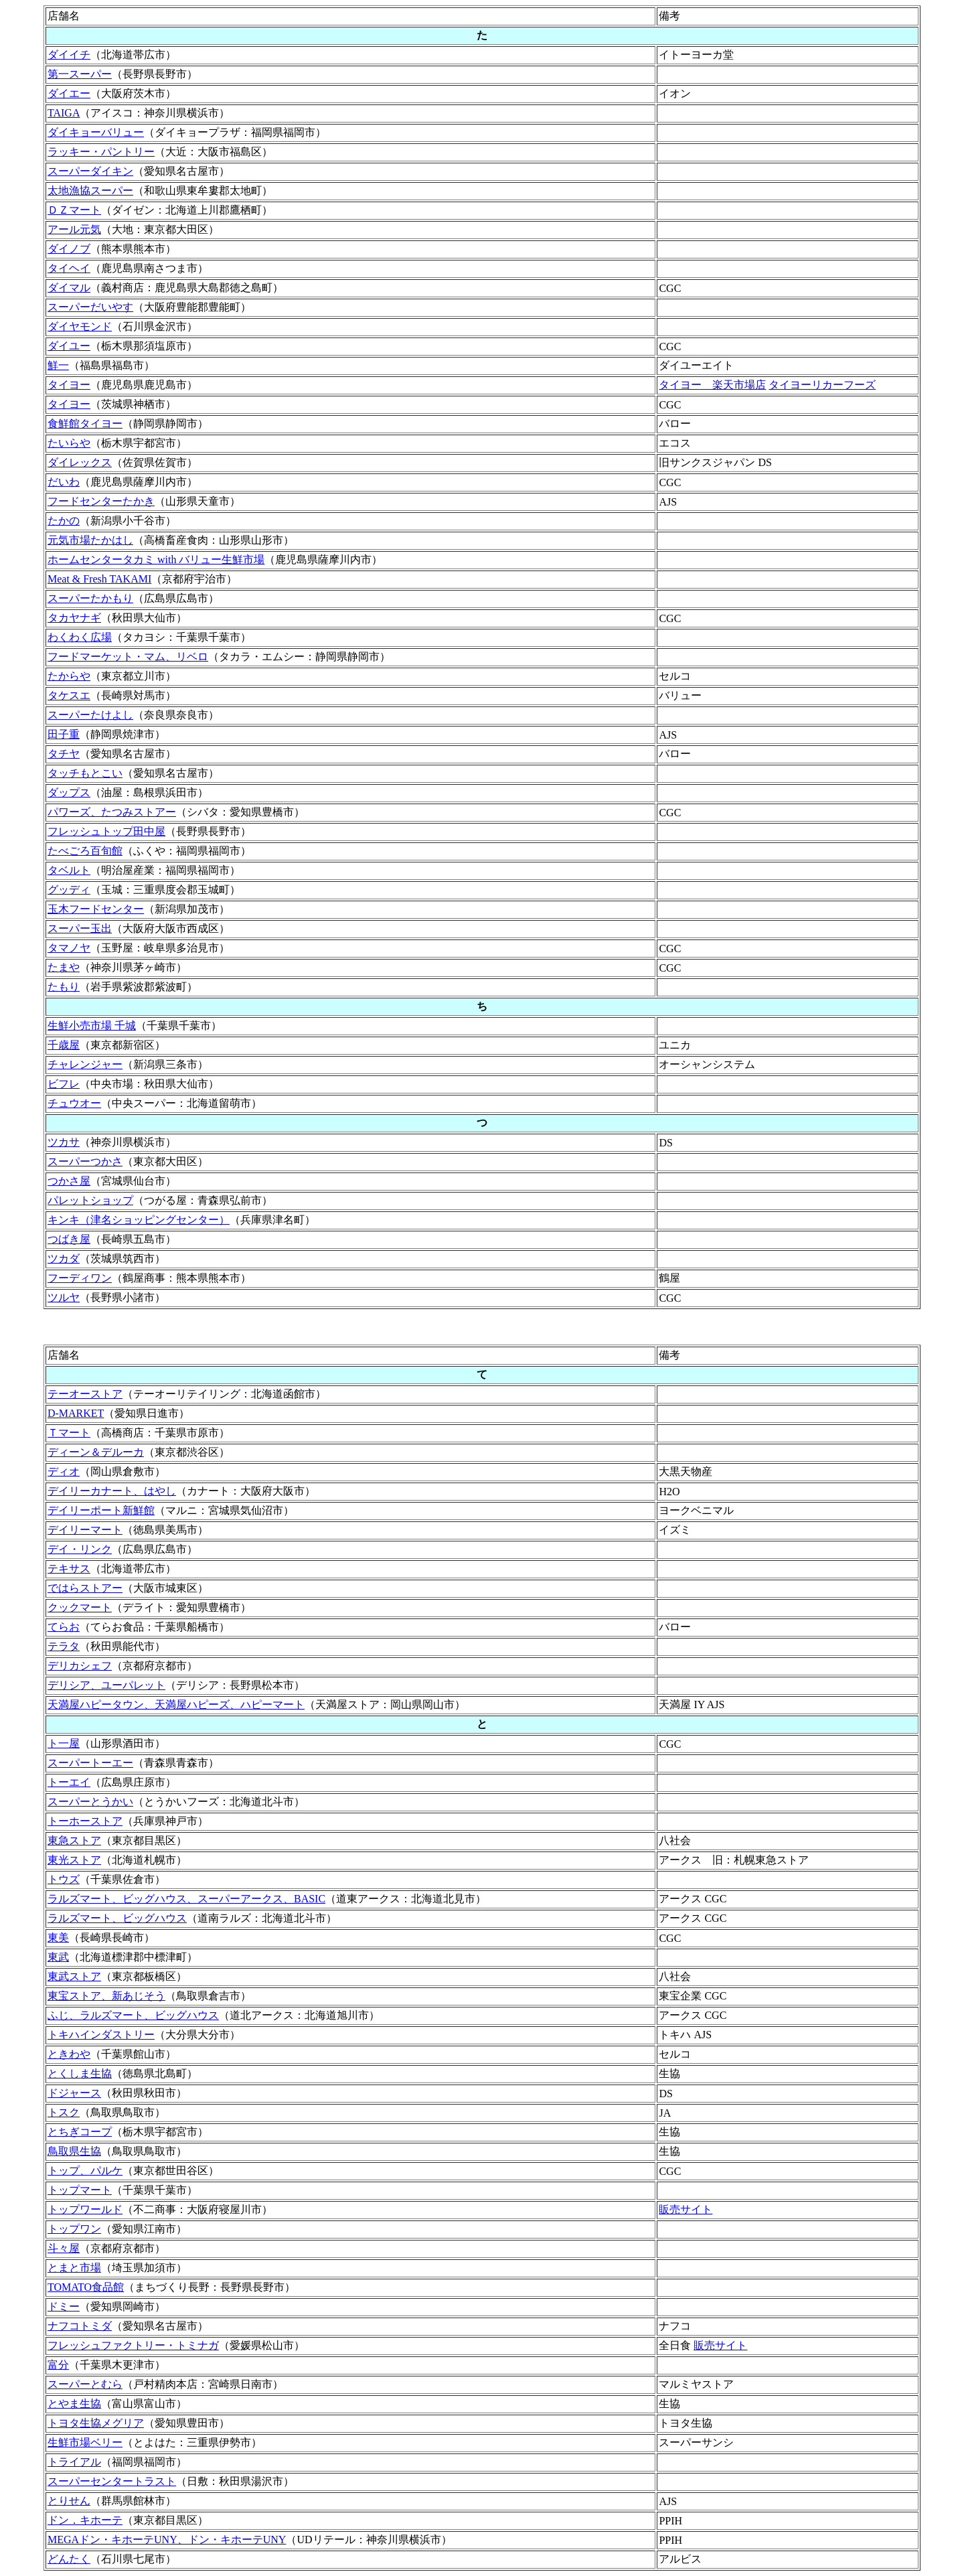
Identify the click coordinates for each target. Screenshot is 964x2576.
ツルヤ (64, 1297)
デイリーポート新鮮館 (101, 1510)
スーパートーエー (90, 1762)
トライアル (74, 2462)
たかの (64, 520)
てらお (64, 1627)
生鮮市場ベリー (85, 2442)
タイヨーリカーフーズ (822, 384)
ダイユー (69, 346)
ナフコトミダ (80, 2326)
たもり (64, 986)
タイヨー (69, 384)
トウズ (64, 1879)
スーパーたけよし (90, 715)
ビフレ (64, 1083)
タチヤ (64, 753)
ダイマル (69, 287)
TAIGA (64, 113)
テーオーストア (85, 1393)
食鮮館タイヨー (85, 423)
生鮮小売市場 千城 (92, 1025)
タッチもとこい (85, 773)
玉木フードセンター (96, 909)
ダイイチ (69, 54)
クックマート (80, 1607)
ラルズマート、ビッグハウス (117, 1918)
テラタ (64, 1646)
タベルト (69, 870)
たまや (64, 967)
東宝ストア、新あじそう (106, 1995)
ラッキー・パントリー (101, 151)
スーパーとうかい (90, 1801)
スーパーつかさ (85, 1161)
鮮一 (58, 365)
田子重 (64, 734)
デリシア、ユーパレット (106, 1685)
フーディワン (80, 1278)
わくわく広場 (80, 637)
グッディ (69, 889)
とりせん (69, 2500)
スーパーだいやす (90, 307)
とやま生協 (74, 2403)
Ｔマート (69, 1432)
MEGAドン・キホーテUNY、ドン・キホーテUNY (167, 2539)
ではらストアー (85, 1588)
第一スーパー (80, 74)
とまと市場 (74, 2267)
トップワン (74, 2228)
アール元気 (74, 229)
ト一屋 (64, 1743)
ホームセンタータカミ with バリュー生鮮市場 (156, 559)
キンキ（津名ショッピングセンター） (139, 1219)
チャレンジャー (85, 1064)
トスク (64, 2112)
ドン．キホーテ (85, 2520)
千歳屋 (64, 1045)
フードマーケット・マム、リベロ (128, 656)
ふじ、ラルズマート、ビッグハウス (133, 2015)
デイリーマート (85, 1529)
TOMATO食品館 (86, 2287)
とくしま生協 (80, 2073)
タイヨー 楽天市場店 (712, 384)
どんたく (69, 2559)
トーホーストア (85, 1821)
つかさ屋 (69, 1181)
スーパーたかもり (90, 598)
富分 (58, 2364)
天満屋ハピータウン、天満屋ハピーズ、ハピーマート (176, 1704)
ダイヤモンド (80, 326)
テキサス (69, 1568)
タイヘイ (69, 268)
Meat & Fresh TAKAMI (99, 579)
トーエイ (69, 1782)
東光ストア (74, 1860)
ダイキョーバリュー (96, 132)
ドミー (64, 2306)
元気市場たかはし (90, 540)
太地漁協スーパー (90, 190)
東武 (58, 1957)
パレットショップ (90, 1200)
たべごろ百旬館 (85, 850)
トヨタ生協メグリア (96, 2423)
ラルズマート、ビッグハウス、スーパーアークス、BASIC (186, 1898)
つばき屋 (69, 1239)
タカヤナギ (74, 617)
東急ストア (74, 1840)
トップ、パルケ (85, 2170)
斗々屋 (64, 2248)
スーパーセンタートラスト (112, 2481)
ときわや (69, 2054)
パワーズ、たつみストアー (112, 812)
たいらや (69, 443)
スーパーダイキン (90, 171)
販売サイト (685, 2209)
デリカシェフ (80, 1665)
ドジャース (74, 2093)
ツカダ (64, 1258)
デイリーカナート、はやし (112, 1491)
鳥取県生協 (74, 2151)
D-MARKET (76, 1413)
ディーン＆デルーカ (96, 1452)
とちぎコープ (80, 2131)
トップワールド (85, 2209)
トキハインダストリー (101, 2034)
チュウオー (74, 1103)
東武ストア (74, 1976)
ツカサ (64, 1142)
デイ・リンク (80, 1549)
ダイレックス (80, 462)
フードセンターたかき (101, 501)
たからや (69, 676)
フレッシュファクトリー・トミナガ (133, 2345)
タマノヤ (69, 948)
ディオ (64, 1471)
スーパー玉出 (80, 928)
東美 (58, 1937)
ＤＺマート (74, 210)
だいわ (64, 481)
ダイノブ (69, 248)
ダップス (69, 792)
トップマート (80, 2190)
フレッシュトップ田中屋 (106, 831)
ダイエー (69, 93)
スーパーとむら (85, 2384)
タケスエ (69, 695)
